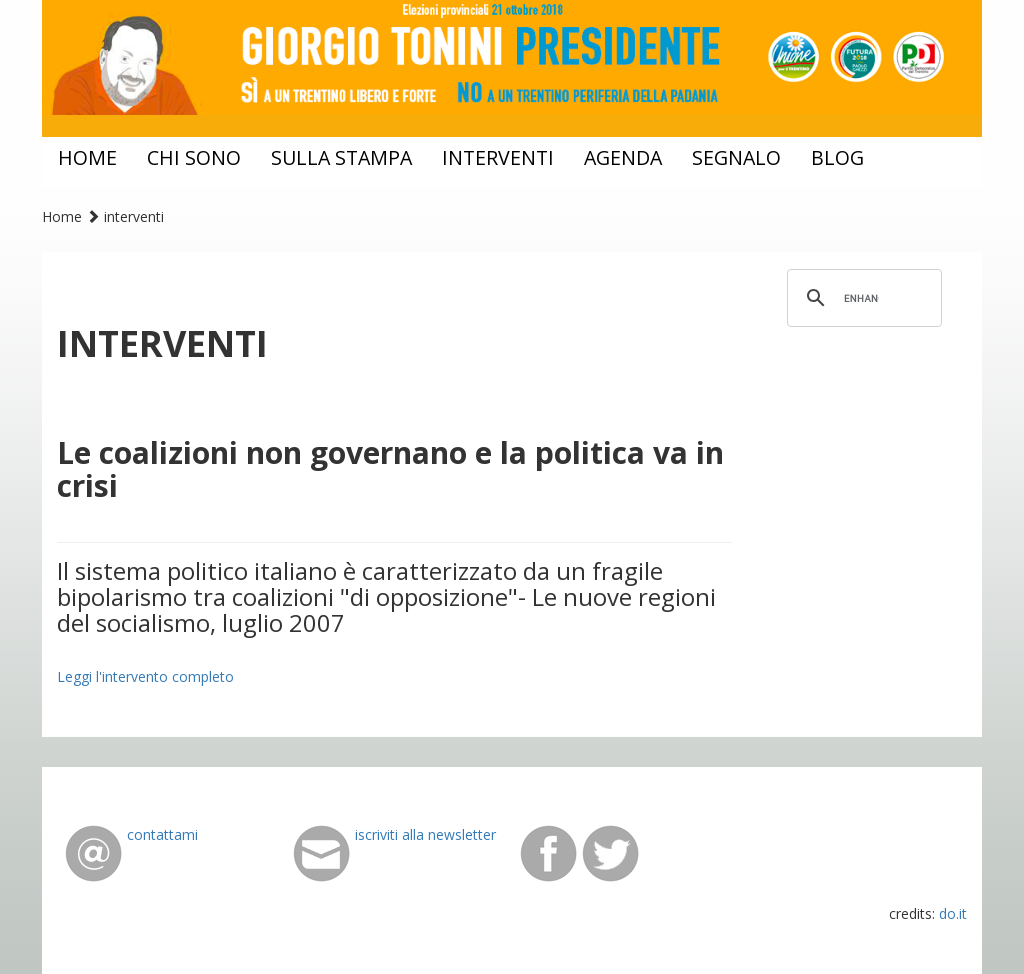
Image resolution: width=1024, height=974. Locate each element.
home (87, 157)
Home (62, 216)
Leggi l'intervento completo (145, 676)
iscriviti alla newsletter (425, 834)
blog (837, 157)
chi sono (194, 157)
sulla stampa (341, 157)
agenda (623, 157)
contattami (162, 834)
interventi (498, 157)
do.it (953, 913)
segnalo (736, 157)
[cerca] (861, 298)
